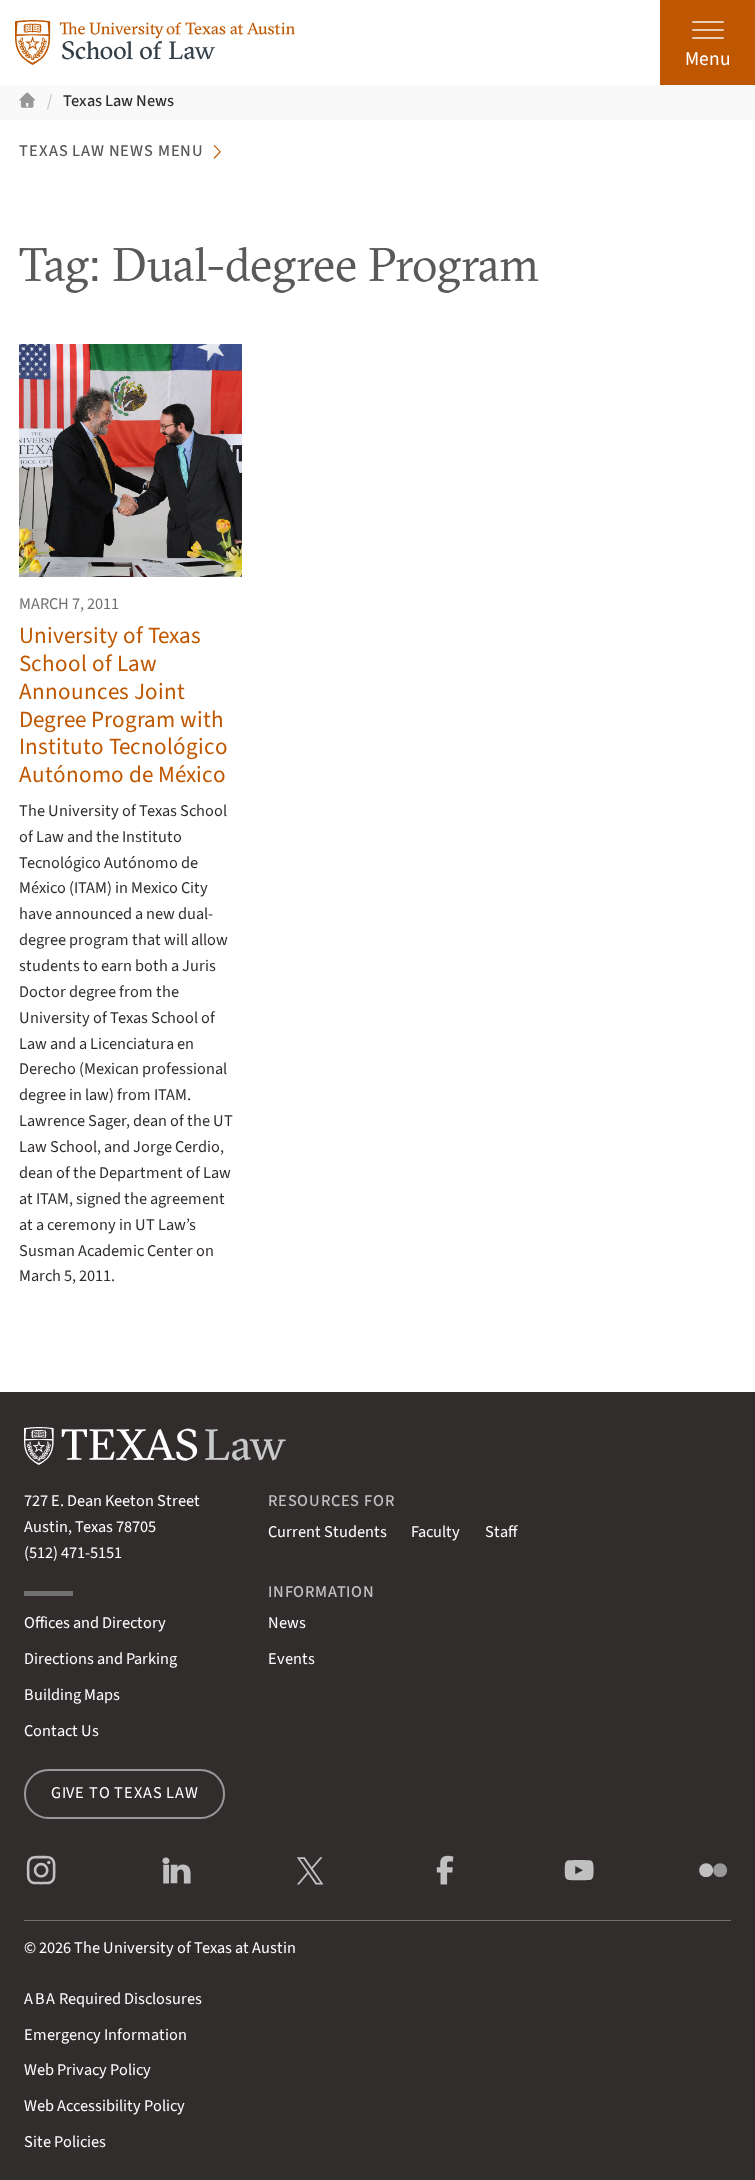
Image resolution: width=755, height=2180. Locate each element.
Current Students (327, 1532)
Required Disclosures (113, 1999)
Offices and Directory (95, 1623)
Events (291, 1659)
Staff (501, 1532)
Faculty (435, 1532)
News (287, 1623)
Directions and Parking (100, 1659)
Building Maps (72, 1695)
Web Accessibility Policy (104, 2106)
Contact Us (61, 1731)
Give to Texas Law (125, 1793)
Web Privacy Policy (87, 2070)
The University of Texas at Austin (185, 1948)
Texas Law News (118, 101)
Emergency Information (105, 2035)
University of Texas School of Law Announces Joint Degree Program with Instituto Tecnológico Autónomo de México (123, 705)
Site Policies (65, 2142)
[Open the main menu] (707, 42)
